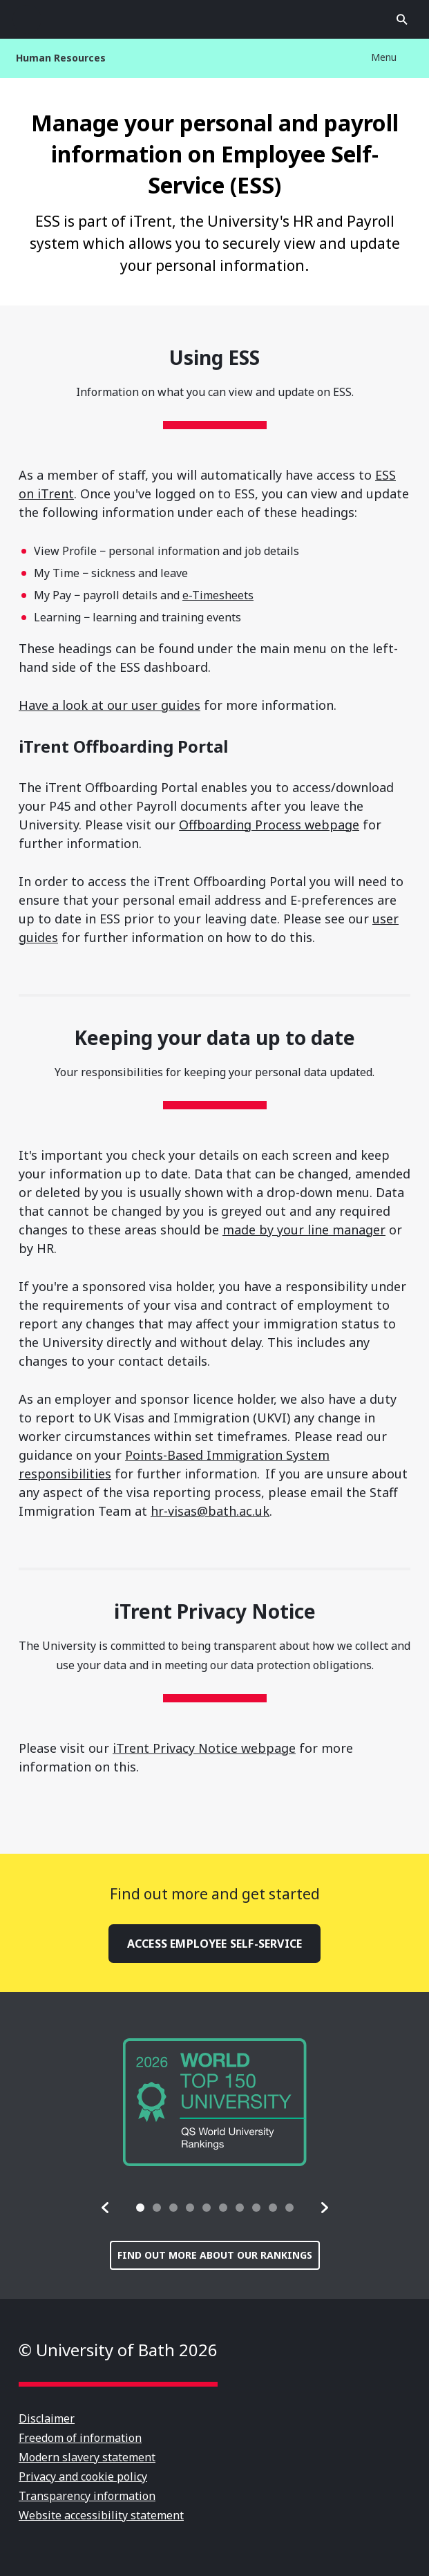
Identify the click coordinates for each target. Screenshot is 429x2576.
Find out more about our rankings (214, 2255)
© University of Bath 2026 (118, 2349)
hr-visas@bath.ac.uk (210, 1511)
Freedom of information (80, 2437)
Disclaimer (47, 2418)
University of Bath (215, 19)
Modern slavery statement (87, 2457)
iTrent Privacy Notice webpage (204, 1748)
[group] (215, 2102)
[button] (106, 2207)
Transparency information (87, 2495)
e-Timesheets (218, 595)
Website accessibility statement (101, 2515)
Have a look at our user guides (109, 705)
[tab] (140, 2207)
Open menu (26, 19)
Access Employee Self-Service (214, 1943)
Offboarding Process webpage (269, 824)
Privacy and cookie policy (83, 2476)
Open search (402, 19)
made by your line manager (303, 1229)
